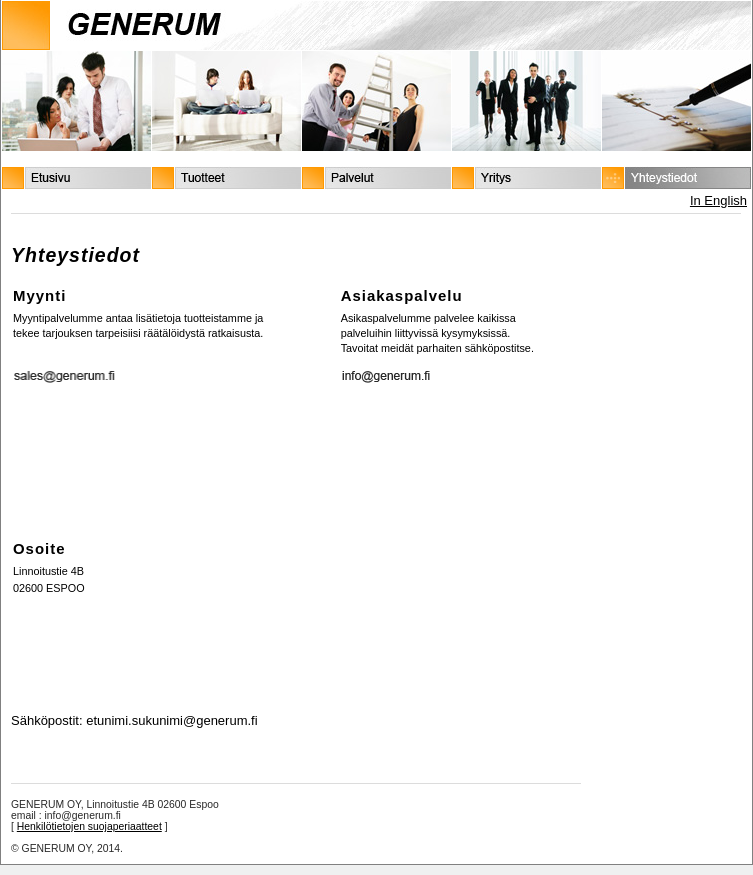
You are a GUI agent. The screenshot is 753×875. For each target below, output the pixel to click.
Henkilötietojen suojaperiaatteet (89, 826)
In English (718, 200)
